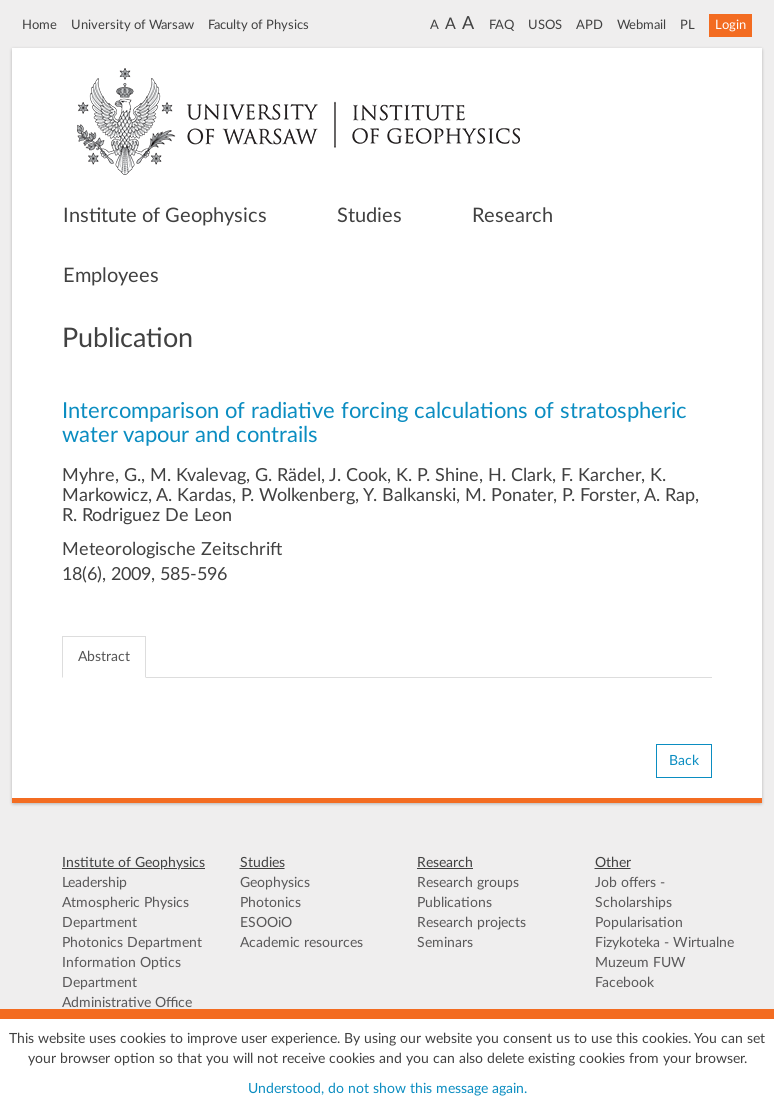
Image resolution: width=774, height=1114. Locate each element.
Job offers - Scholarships (633, 893)
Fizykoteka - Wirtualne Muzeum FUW (664, 953)
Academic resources (301, 943)
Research (512, 216)
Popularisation (639, 923)
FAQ (501, 25)
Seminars (445, 943)
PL (687, 25)
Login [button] (730, 25)
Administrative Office (127, 1003)
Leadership (94, 883)
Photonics (270, 903)
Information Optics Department (121, 973)
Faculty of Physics (258, 25)
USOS (545, 25)
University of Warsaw (132, 25)
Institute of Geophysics (165, 216)
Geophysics (275, 883)
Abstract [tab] (104, 657)
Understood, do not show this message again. (387, 1089)
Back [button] (684, 761)
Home (39, 25)
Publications (454, 903)
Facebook (624, 983)
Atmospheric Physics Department (125, 913)
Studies (369, 216)
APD (589, 25)
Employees (111, 276)
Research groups (468, 883)
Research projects (471, 923)
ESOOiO (266, 923)
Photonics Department (132, 943)
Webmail (641, 25)
